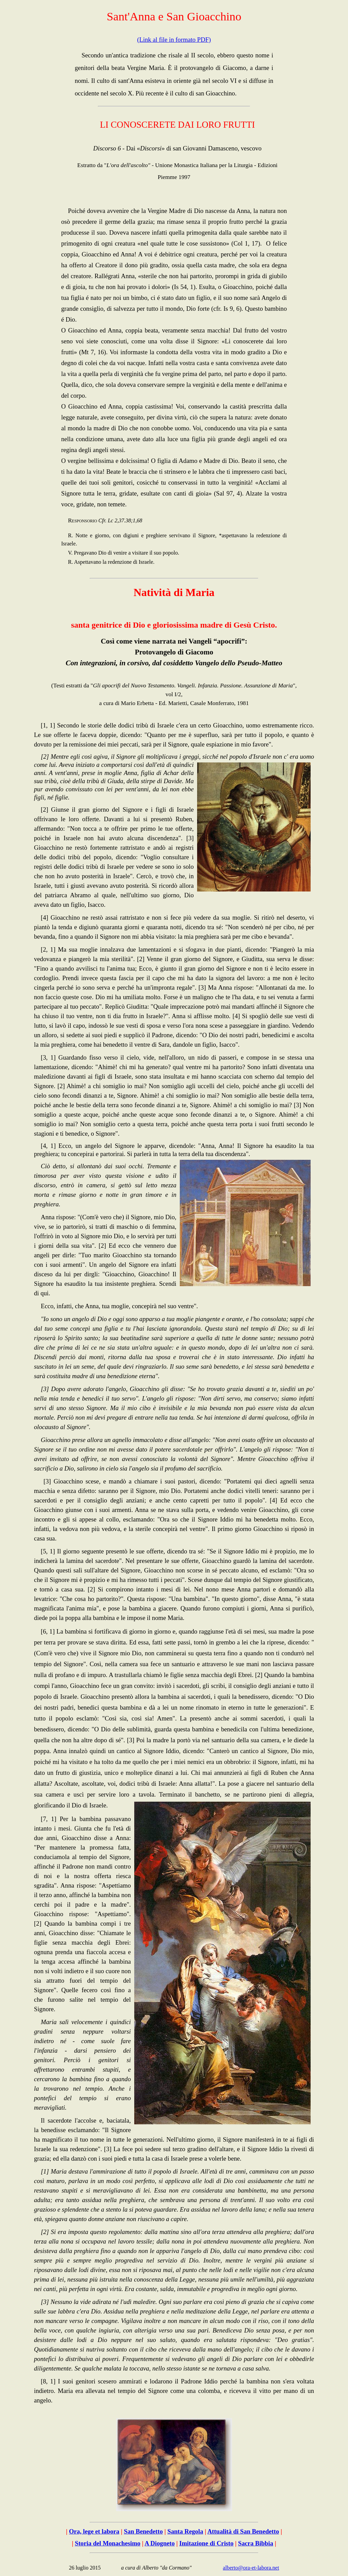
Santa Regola (185, 2531)
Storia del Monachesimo (107, 2543)
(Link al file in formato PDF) (174, 39)
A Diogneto (159, 2543)
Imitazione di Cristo (206, 2543)
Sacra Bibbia (255, 2543)
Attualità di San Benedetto (243, 2531)
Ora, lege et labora (94, 2531)
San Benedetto (143, 2531)
